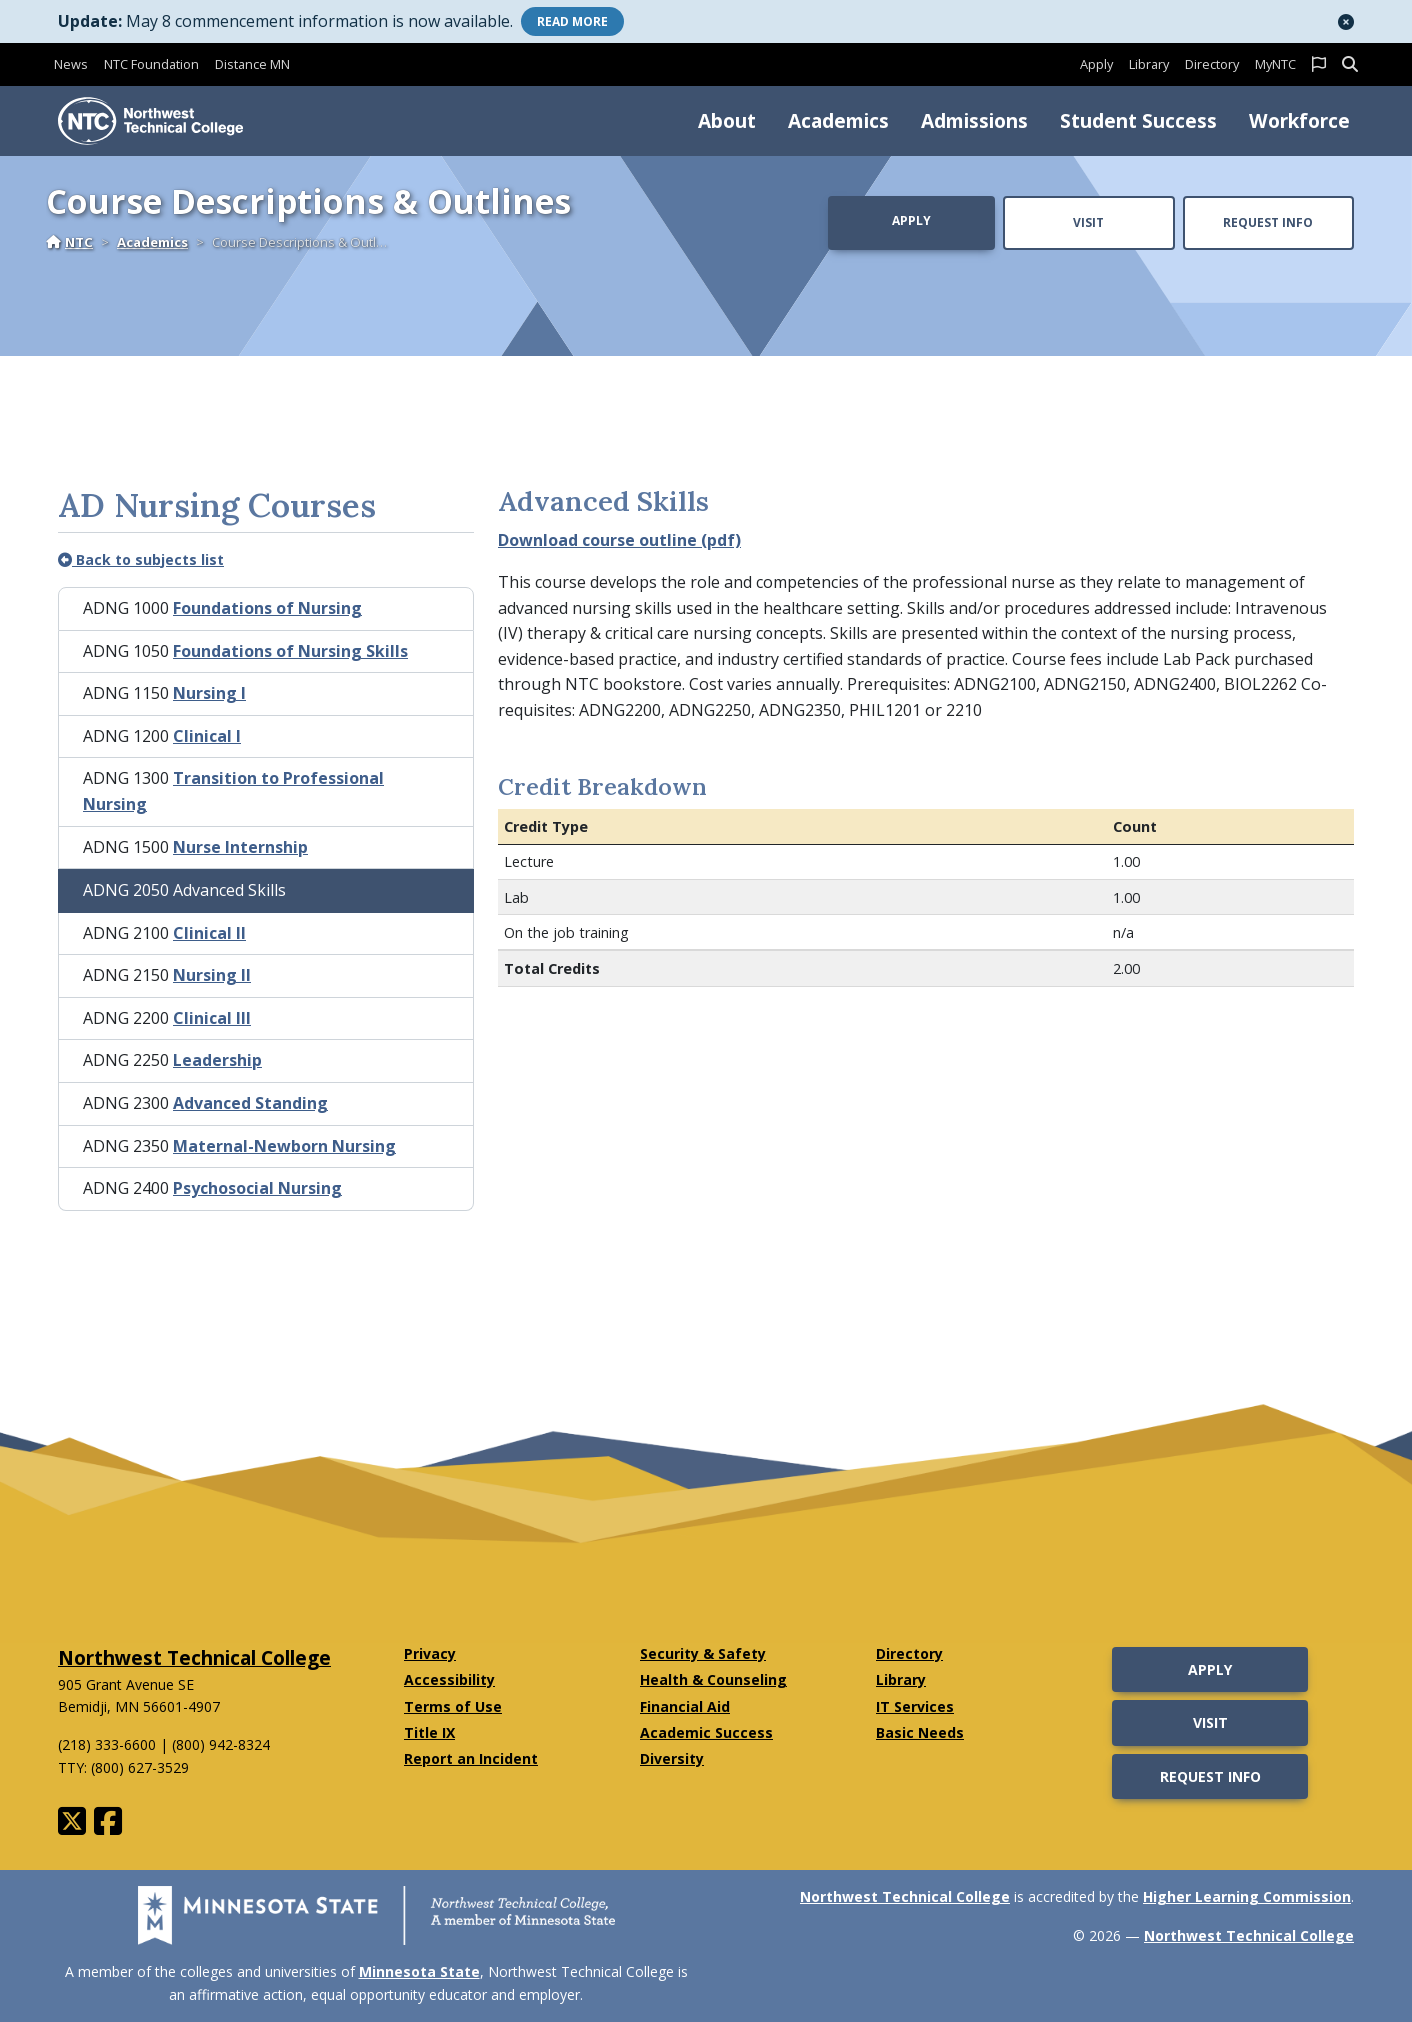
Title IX (429, 1732)
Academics (838, 120)
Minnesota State (419, 1971)
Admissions (974, 120)
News (71, 64)
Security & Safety (703, 1653)
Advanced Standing (250, 1103)
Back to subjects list (141, 559)
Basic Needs (920, 1732)
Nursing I (209, 693)
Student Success (1138, 120)
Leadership (217, 1060)
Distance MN (252, 64)
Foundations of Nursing (267, 608)
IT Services (915, 1706)
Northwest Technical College (194, 1657)
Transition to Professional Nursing (233, 791)
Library (1149, 64)
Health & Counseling (713, 1679)
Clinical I (207, 736)
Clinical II (209, 933)
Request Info (1268, 222)
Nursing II (212, 975)
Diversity (672, 1758)
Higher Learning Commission (1247, 1896)
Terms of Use (453, 1706)
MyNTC (1275, 64)
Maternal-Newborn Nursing (284, 1146)
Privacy (430, 1653)
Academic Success (706, 1732)
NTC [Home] (69, 242)
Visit (1088, 222)
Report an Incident (471, 1758)
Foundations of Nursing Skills (290, 651)
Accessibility (449, 1679)
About (727, 120)
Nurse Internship (240, 847)
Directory (1212, 64)
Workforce (1299, 120)
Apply (1096, 64)
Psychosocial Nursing (257, 1188)
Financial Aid (685, 1706)
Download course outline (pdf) (619, 540)
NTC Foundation (151, 64)
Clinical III (212, 1018)
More (572, 21)
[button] (1346, 22)
